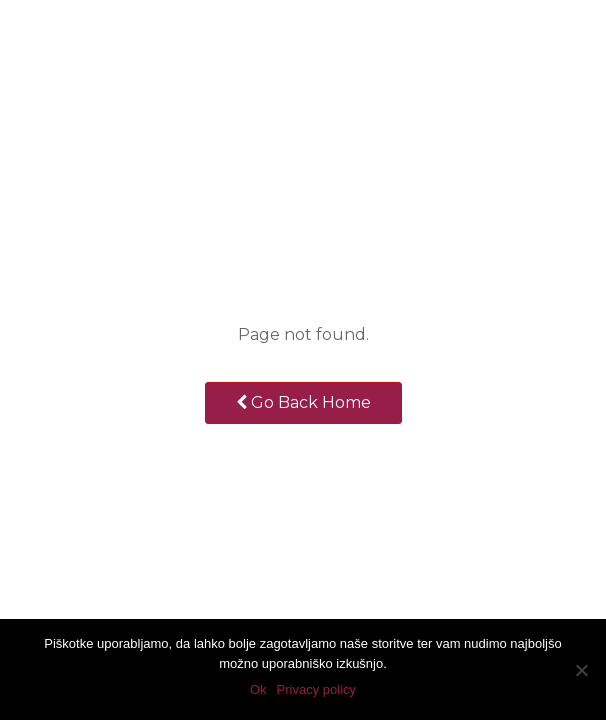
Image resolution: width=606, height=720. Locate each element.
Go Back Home (303, 402)
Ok (258, 689)
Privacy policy (316, 689)
